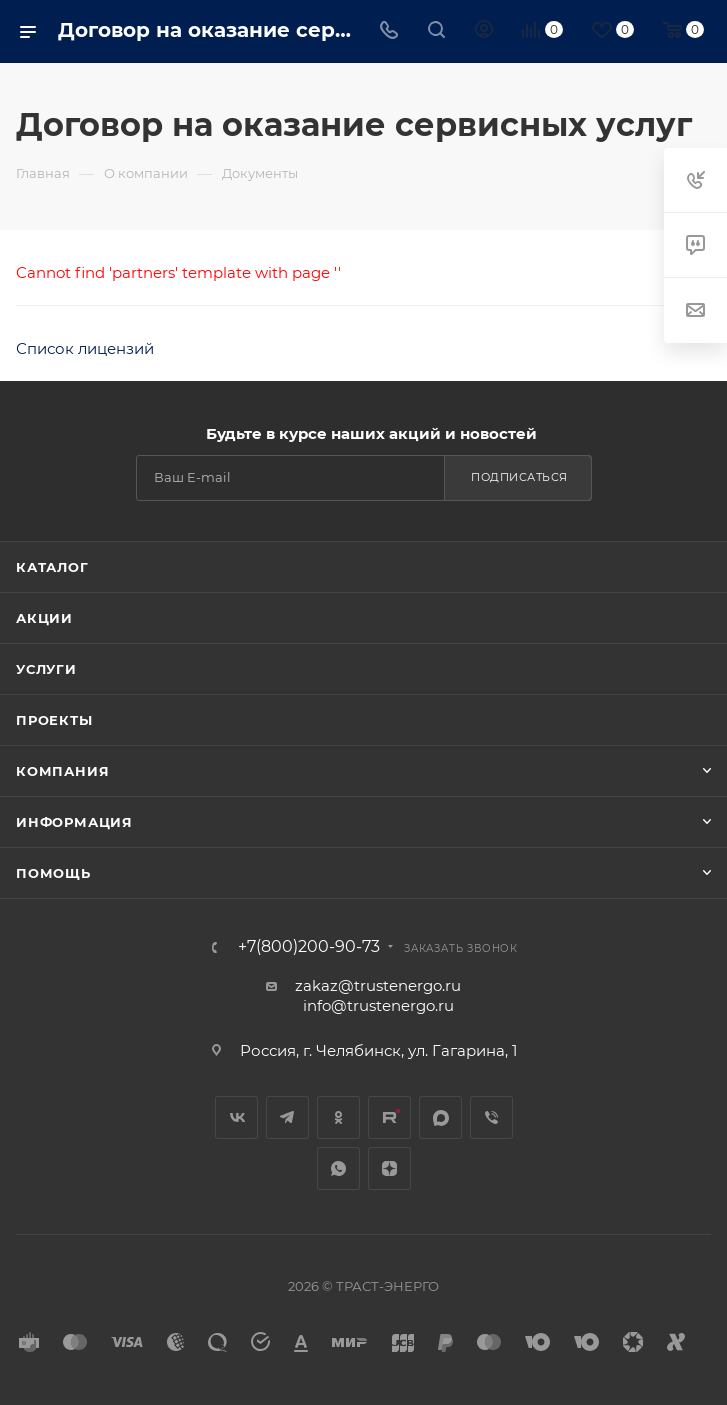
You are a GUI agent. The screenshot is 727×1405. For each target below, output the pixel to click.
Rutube (389, 1117)
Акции (44, 618)
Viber (491, 1117)
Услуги (46, 669)
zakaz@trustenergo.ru (378, 985)
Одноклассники (338, 1117)
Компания (62, 771)
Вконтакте (236, 1117)
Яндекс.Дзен (389, 1168)
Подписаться (519, 477)
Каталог (52, 567)
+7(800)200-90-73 (309, 947)
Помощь (53, 873)
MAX (440, 1117)
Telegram (287, 1117)
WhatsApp (338, 1168)
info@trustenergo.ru (378, 1005)
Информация (74, 822)
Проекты (54, 720)
